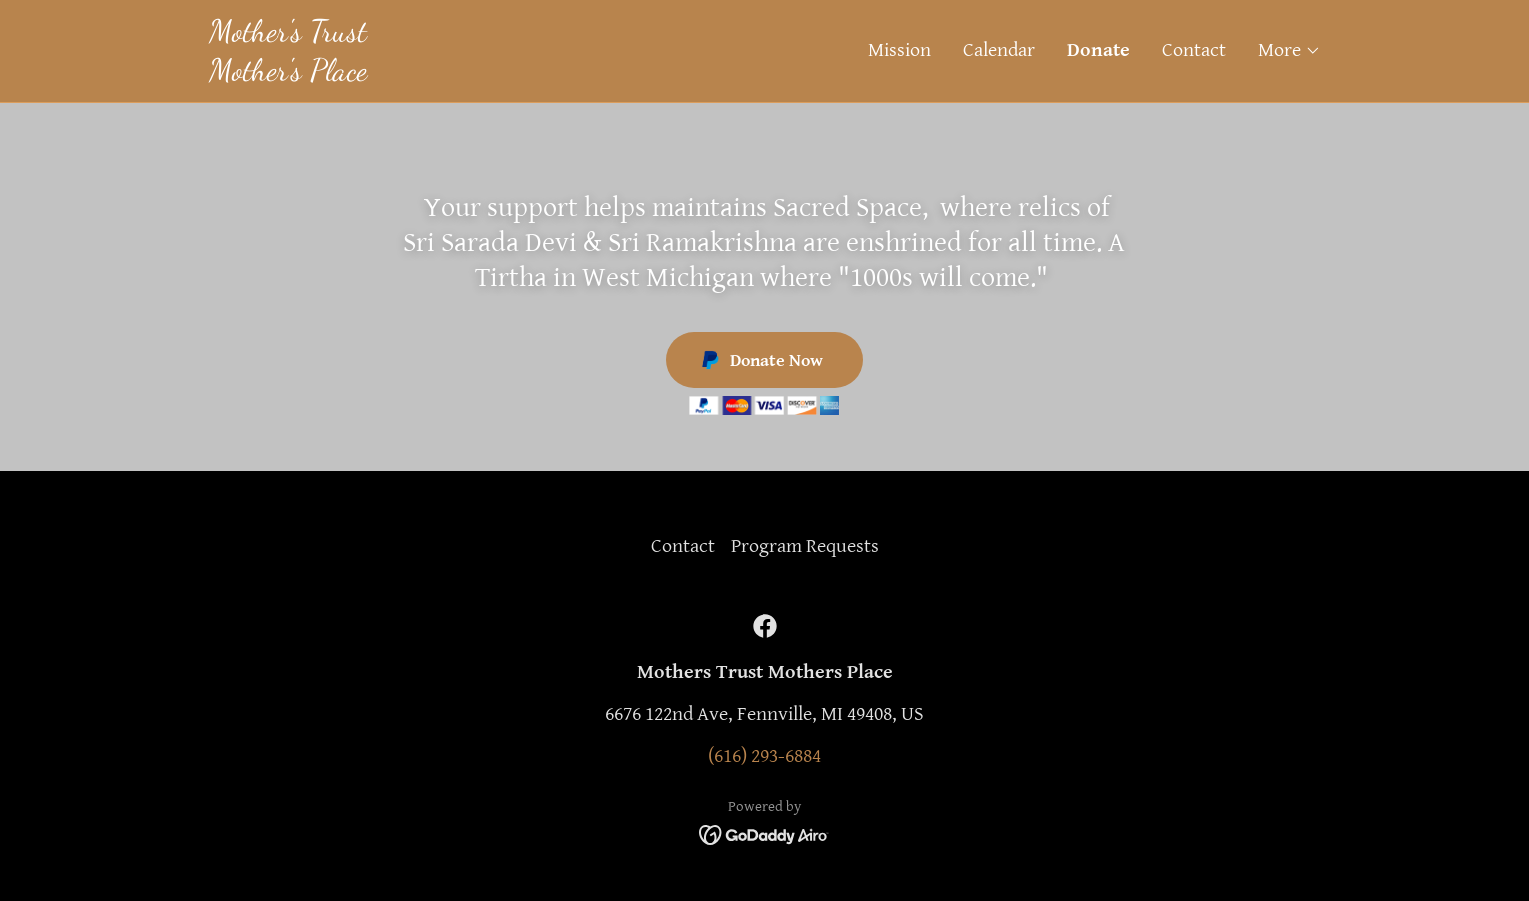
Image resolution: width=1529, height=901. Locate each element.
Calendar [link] (999, 50)
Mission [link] (899, 50)
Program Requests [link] (805, 546)
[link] (487, 74)
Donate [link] (1098, 50)
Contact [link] (1194, 50)
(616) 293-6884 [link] (764, 756)
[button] (1289, 51)
